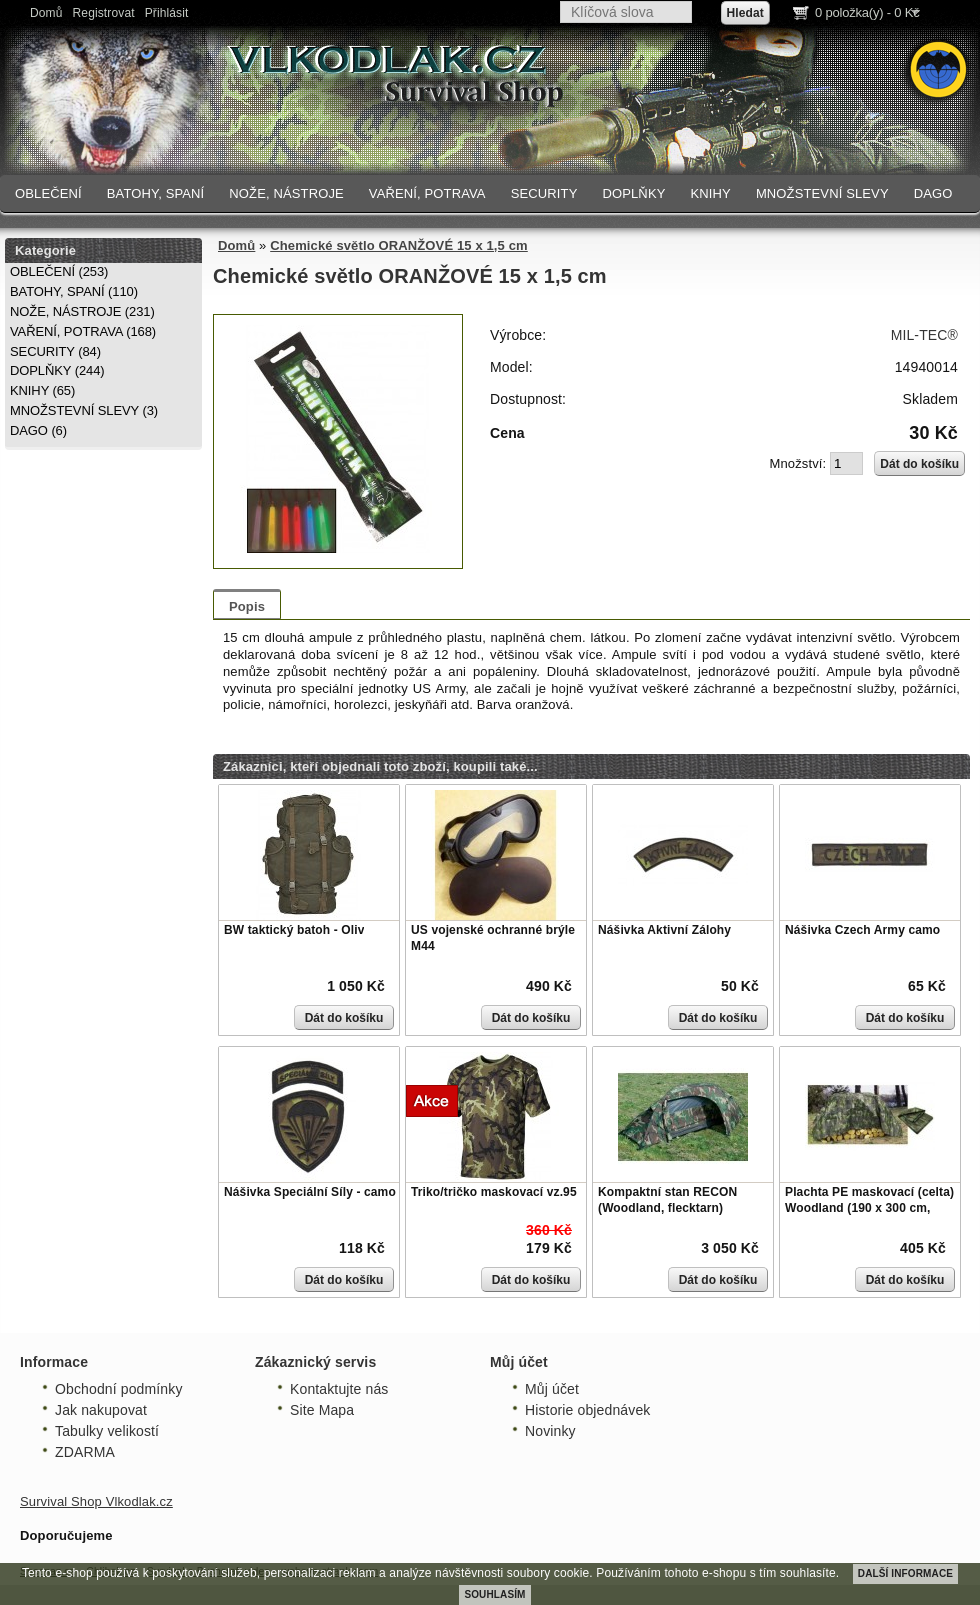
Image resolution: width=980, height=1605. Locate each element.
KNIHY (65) (42, 390)
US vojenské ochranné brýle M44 (493, 938)
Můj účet (552, 1389)
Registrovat (104, 13)
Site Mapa (322, 1410)
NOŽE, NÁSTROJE (286, 193)
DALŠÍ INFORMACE (905, 1573)
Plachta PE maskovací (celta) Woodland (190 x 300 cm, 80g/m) (869, 1207)
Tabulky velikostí (107, 1431)
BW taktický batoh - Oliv (294, 930)
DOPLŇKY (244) (57, 370)
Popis (247, 606)
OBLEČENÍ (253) (59, 271)
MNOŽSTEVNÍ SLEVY (822, 193)
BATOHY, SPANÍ (156, 193)
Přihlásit (167, 13)
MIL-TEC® (924, 335)
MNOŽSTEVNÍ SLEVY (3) (84, 410)
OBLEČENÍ (48, 193)
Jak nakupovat (101, 1410)
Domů (46, 13)
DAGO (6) (38, 430)
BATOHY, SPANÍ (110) (74, 291)
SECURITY (544, 193)
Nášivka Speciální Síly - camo (310, 1192)
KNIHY (710, 193)
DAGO (933, 193)
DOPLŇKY (633, 193)
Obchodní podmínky (119, 1389)
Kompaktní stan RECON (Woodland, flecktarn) (667, 1200)
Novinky (550, 1431)
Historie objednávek (587, 1410)
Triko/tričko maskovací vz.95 (494, 1192)
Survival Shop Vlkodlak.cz (96, 1501)
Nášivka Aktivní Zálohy (664, 930)
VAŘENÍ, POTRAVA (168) (83, 331)
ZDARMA (85, 1452)
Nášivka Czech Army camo (862, 930)
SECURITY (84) (55, 351)
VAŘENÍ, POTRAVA (427, 193)
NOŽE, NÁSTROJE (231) (82, 311)
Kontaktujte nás (339, 1389)
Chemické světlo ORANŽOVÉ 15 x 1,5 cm (399, 245)
